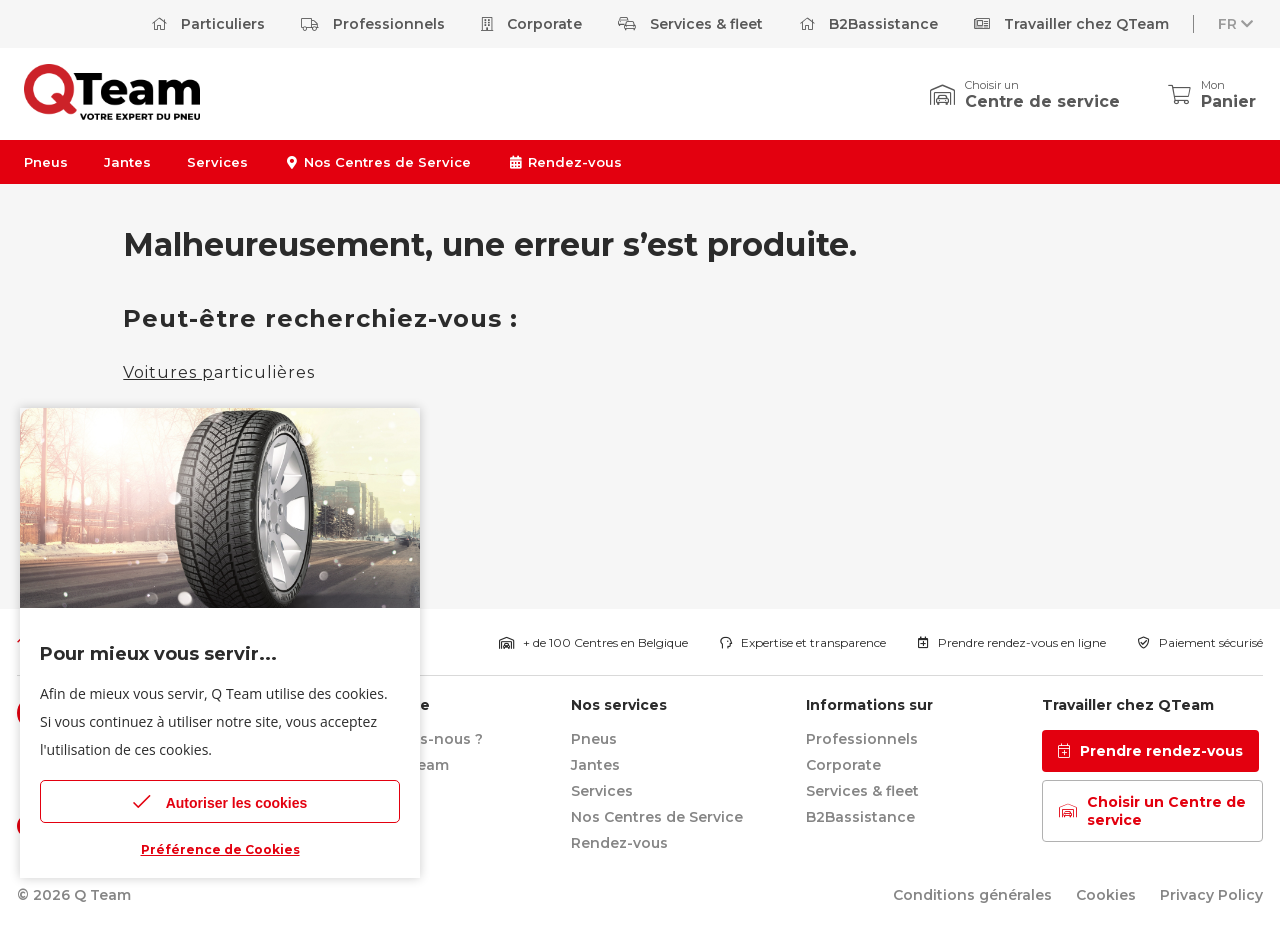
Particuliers (208, 24)
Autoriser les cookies (220, 801)
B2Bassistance (868, 24)
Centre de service (1042, 101)
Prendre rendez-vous (1150, 751)
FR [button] (1237, 24)
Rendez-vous (564, 162)
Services (217, 162)
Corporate (531, 24)
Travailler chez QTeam (1071, 24)
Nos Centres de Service (377, 162)
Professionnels (373, 24)
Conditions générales (972, 895)
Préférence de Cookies (220, 849)
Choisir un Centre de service (1152, 811)
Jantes (127, 162)
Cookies (1106, 895)
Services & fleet (690, 24)
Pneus (46, 162)
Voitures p (168, 372)
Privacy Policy (1211, 895)
